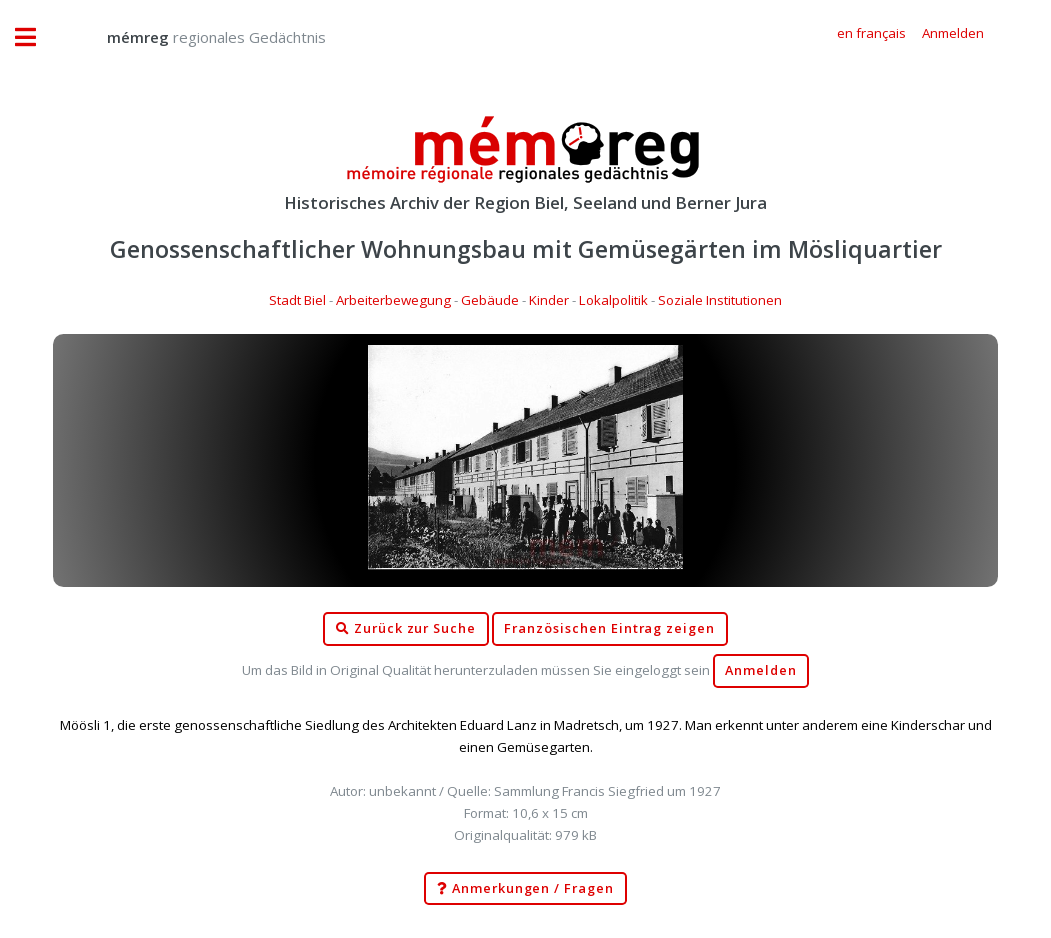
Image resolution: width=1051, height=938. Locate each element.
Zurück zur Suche (406, 629)
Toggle (36, 37)
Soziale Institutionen (720, 300)
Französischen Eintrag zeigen (609, 628)
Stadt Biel (297, 300)
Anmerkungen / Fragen (525, 889)
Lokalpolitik (613, 300)
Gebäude (490, 300)
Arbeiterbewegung (393, 300)
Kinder (549, 300)
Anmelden (761, 670)
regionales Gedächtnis (196, 37)
